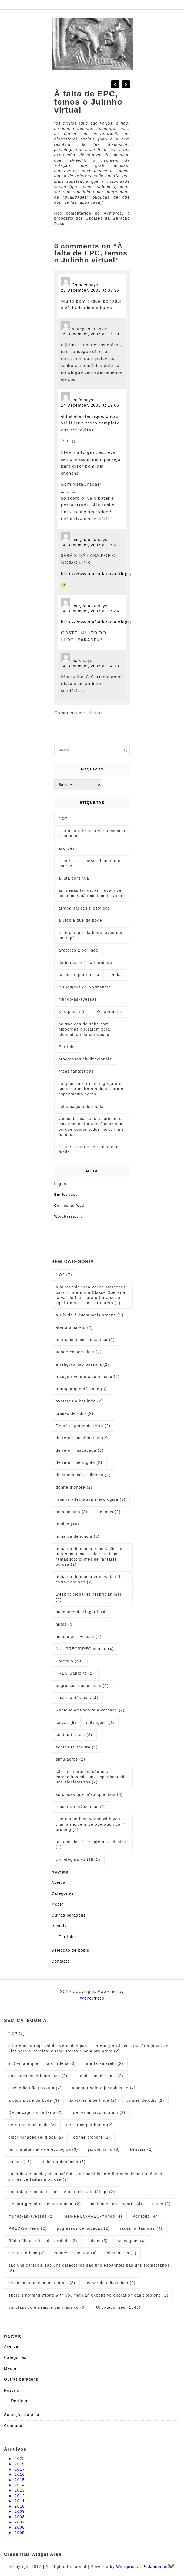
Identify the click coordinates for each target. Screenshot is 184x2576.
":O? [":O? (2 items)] (63, 818)
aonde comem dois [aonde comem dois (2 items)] (79, 1352)
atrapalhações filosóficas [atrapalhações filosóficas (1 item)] (84, 908)
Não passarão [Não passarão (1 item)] (73, 1011)
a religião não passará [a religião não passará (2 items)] (82, 1364)
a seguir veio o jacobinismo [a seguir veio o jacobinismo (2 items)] (88, 1376)
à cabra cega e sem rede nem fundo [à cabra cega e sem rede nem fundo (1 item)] (89, 1149)
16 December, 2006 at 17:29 (90, 334)
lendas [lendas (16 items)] (67, 1524)
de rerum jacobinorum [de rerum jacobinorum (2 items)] (82, 1438)
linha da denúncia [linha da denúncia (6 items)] (78, 1536)
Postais (59, 1926)
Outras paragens (69, 1915)
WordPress (92, 1997)
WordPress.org (68, 1216)
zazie (77, 400)
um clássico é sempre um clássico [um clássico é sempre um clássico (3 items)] (91, 1844)
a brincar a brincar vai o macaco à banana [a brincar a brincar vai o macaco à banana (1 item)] (92, 833)
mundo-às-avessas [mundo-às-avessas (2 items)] (79, 1636)
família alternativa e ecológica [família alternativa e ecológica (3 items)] (91, 1499)
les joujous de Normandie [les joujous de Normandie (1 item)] (85, 987)
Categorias (63, 1893)
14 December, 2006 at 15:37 (90, 545)
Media (58, 1904)
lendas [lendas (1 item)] (116, 975)
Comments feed (69, 1206)
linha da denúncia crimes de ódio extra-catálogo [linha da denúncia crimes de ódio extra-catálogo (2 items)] (90, 1579)
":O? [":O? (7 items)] (64, 1275)
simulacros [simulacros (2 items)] (70, 1759)
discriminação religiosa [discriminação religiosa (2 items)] (83, 1475)
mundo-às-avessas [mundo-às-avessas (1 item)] (78, 999)
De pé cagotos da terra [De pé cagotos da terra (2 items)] (83, 1426)
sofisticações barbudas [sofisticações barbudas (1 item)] (82, 1106)
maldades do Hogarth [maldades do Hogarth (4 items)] (81, 1612)
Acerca (59, 1882)
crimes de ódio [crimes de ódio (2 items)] (74, 1413)
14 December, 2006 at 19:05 (90, 405)
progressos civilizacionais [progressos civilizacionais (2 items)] (85, 1059)
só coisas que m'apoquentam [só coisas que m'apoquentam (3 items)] (89, 1794)
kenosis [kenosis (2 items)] (109, 1512)
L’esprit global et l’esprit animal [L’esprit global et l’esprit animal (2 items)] (88, 1597)
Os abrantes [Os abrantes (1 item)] (109, 1011)
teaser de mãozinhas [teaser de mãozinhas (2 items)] (81, 1806)
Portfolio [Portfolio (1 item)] (67, 1047)
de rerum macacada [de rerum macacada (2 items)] (80, 1450)
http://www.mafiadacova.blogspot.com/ (105, 573)
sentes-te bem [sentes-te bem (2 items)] (74, 1735)
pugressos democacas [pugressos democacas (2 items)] (82, 1685)
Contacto (61, 1961)
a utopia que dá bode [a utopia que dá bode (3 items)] (81, 1389)
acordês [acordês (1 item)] (67, 848)
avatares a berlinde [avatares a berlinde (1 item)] (79, 950)
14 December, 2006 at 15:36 (90, 611)
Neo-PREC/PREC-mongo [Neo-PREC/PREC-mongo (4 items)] (85, 1649)
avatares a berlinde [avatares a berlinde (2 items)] (79, 1401)
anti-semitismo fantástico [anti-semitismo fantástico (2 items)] (85, 1339)
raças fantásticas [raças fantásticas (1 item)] (76, 1071)
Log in (60, 1184)
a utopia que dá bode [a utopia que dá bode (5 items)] (80, 920)
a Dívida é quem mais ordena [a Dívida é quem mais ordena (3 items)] (89, 1315)
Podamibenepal (158, 2566)
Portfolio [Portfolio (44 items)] (69, 1661)
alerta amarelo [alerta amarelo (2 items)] (74, 1327)
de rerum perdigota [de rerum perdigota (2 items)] (79, 1462)
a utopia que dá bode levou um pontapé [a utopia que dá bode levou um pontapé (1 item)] (90, 935)
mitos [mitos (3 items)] (65, 1624)
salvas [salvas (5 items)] (66, 1722)
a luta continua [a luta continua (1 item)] (74, 878)
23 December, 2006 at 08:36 (90, 290)
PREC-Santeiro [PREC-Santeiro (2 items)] (75, 1673)
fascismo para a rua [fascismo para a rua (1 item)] (79, 975)
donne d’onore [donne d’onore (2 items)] (74, 1487)
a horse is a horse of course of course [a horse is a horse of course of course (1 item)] (90, 863)
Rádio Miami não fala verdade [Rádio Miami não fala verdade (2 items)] (90, 1710)
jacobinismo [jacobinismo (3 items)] (72, 1512)
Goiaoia (80, 285)
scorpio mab (84, 539)
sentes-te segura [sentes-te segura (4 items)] (77, 1747)
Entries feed (66, 1194)
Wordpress (127, 2566)
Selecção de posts (70, 1950)
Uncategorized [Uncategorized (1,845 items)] (78, 1859)
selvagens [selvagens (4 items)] (100, 1722)
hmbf (77, 660)
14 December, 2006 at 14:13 (90, 666)
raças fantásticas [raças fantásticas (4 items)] (77, 1698)
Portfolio (67, 1937)
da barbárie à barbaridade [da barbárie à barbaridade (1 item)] (85, 962)
